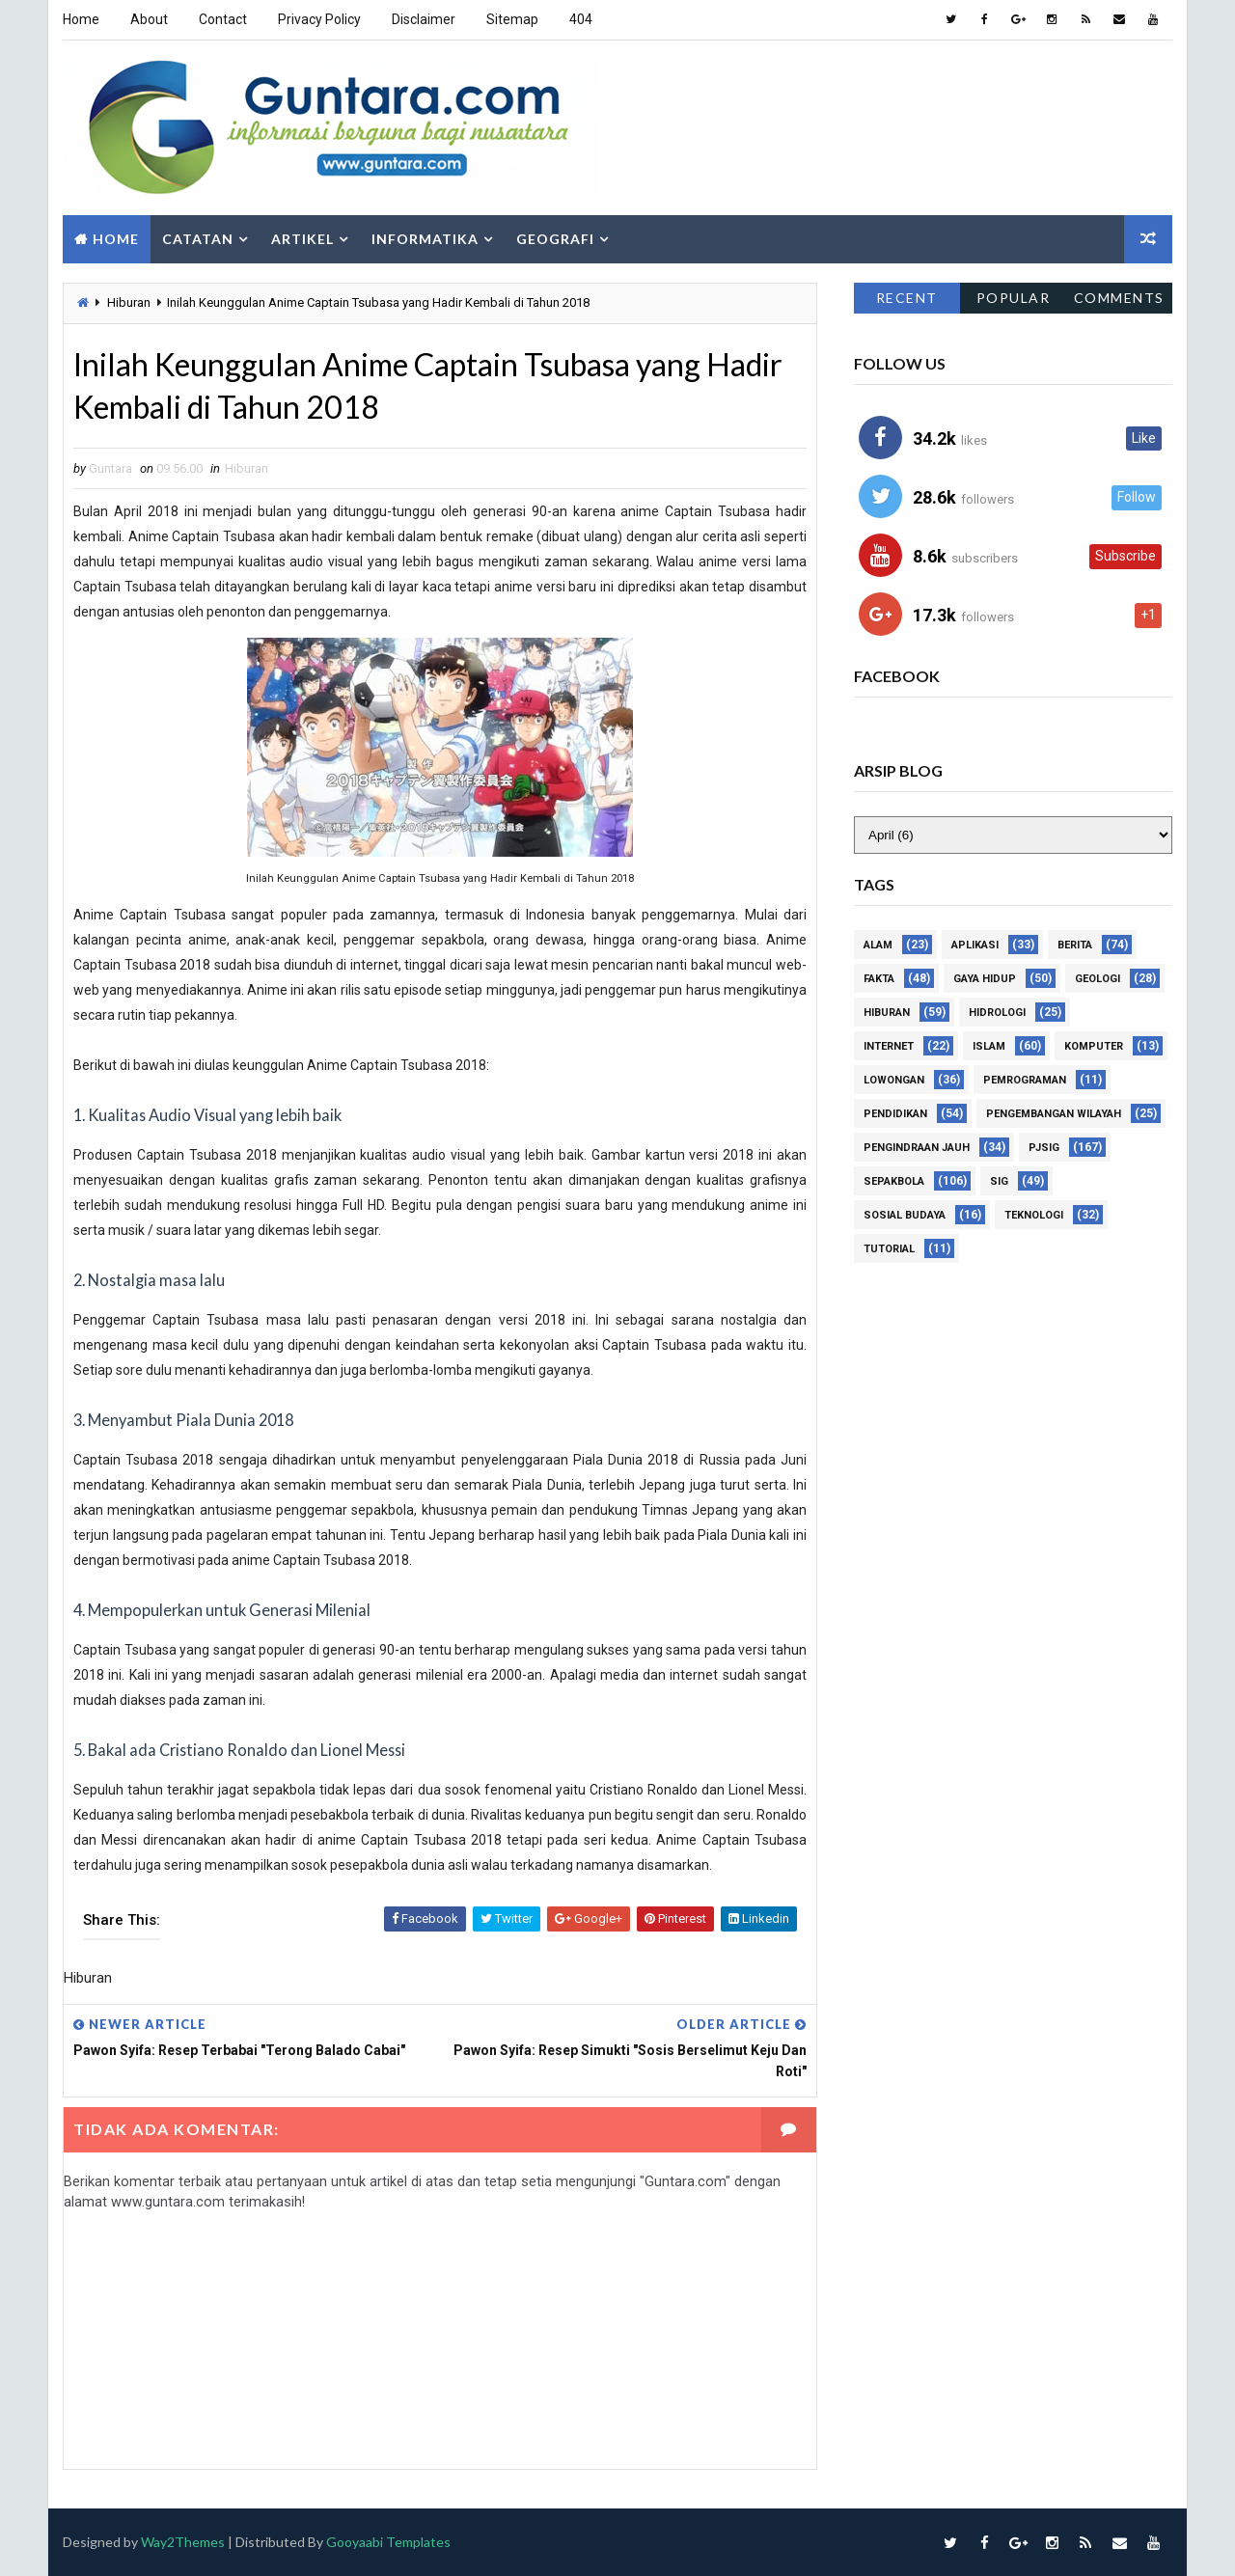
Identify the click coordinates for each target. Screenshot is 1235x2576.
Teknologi (1033, 1215)
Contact (223, 19)
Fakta (879, 979)
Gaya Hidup (984, 979)
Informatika (425, 239)
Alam (878, 945)
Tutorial (889, 1249)
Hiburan (129, 302)
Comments (1119, 297)
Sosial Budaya (905, 1215)
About (149, 19)
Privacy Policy (319, 19)
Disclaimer (423, 19)
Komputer (1093, 1046)
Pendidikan (895, 1114)
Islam (989, 1046)
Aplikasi (975, 945)
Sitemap (512, 19)
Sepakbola (894, 1181)
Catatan (197, 239)
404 (580, 19)
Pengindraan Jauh (917, 1147)
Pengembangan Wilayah (1053, 1114)
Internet (889, 1046)
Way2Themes (183, 2542)
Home (81, 19)
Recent (907, 297)
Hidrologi (997, 1012)
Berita (1074, 945)
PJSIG (1044, 1147)
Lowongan (894, 1080)
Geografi (555, 239)
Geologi (1097, 979)
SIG (999, 1181)
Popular (1013, 297)
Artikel (302, 239)
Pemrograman (1024, 1080)
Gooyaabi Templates (388, 2542)
